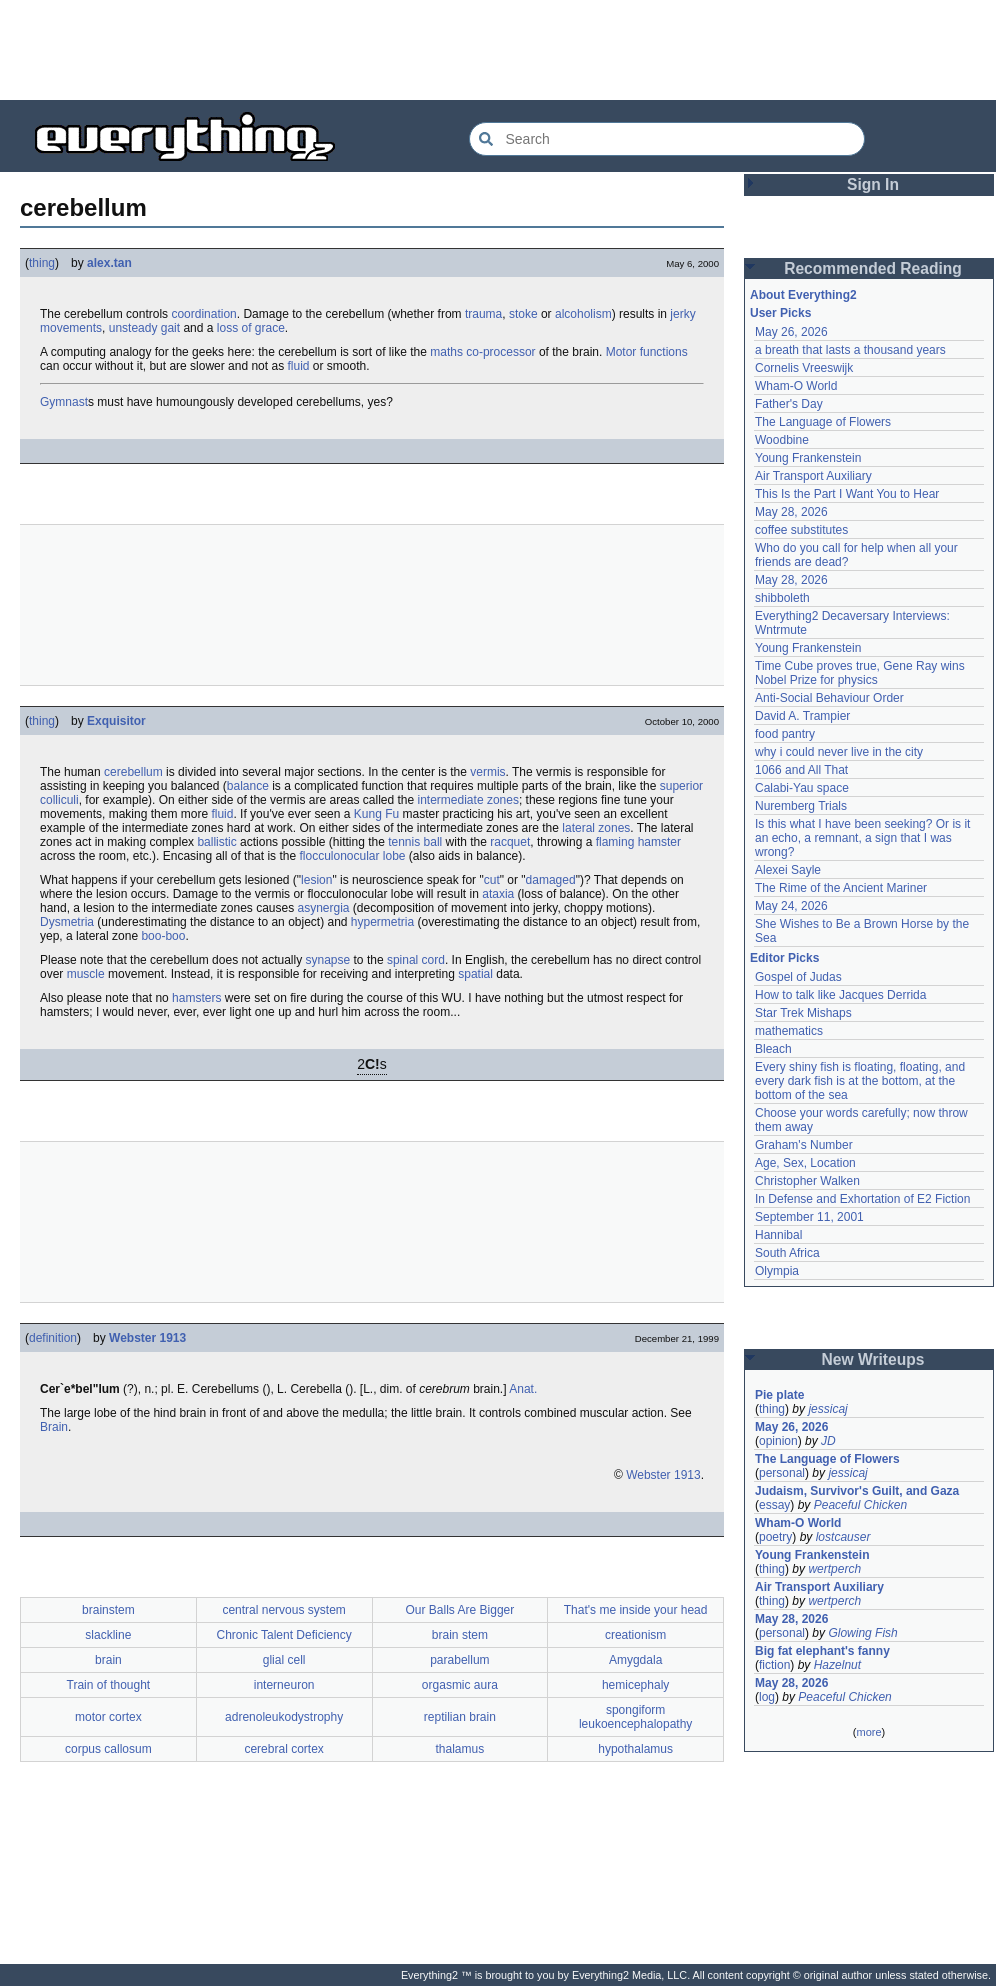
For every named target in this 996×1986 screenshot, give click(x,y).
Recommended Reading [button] (873, 268)
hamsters (196, 998)
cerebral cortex (283, 1749)
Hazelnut (837, 1665)
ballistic (216, 842)
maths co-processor (482, 352)
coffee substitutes (801, 530)
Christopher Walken (807, 1181)
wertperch (834, 1569)
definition (53, 1338)
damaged (551, 880)
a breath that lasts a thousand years (850, 350)
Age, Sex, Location (805, 1163)
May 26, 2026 (791, 332)
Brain (54, 1427)
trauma (483, 314)
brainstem (108, 1610)
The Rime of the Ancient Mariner (841, 888)
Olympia (777, 1271)
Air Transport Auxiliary (813, 476)
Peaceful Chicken (860, 1505)
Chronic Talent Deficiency (284, 1635)
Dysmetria (67, 922)
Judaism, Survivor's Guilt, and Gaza (857, 1491)
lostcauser (843, 1537)
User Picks (780, 313)
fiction (774, 1665)
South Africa (787, 1253)
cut (492, 880)
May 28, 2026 (791, 512)
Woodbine (782, 440)
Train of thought (109, 1685)
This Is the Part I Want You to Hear (847, 494)
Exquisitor (116, 721)
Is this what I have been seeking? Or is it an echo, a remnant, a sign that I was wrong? (864, 838)
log (767, 1697)
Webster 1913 (147, 1338)
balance (248, 786)
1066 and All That (801, 770)
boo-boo (163, 936)
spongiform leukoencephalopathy (635, 1717)
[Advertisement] (498, 50)
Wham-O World (796, 386)
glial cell (284, 1660)
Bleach (773, 1049)
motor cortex (108, 1717)
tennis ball (415, 842)
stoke (523, 314)
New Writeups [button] (873, 1359)
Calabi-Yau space (802, 788)
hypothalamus (635, 1749)
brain (108, 1660)
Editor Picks (784, 958)
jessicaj (827, 1409)
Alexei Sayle (788, 870)
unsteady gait (144, 328)
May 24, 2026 (791, 906)
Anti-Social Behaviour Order (829, 698)
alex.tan (109, 263)
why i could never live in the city (839, 752)
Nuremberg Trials (801, 806)
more (868, 1732)
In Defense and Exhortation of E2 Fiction (862, 1199)
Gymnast (64, 402)
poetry (775, 1537)
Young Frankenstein (808, 458)
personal (782, 1473)
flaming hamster (638, 842)
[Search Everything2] (667, 139)
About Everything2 (803, 295)
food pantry (785, 734)
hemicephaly (635, 1685)
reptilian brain (460, 1717)
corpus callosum (108, 1749)
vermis (487, 772)
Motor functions (647, 352)
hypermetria (382, 922)
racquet (510, 842)
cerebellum (133, 772)
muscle (86, 974)
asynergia (324, 908)
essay (774, 1505)
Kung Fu (376, 814)
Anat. (523, 1389)
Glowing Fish (862, 1633)
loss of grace (251, 328)
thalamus (460, 1749)
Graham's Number (804, 1145)
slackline (108, 1635)
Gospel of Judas (798, 977)
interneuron (284, 1685)
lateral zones (596, 828)
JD (828, 1441)
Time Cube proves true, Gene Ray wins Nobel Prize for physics (861, 673)
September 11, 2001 (809, 1217)
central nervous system (283, 1610)
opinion (778, 1441)
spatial (475, 974)
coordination (203, 314)
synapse (328, 960)
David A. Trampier (802, 716)
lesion (316, 880)
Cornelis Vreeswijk (804, 368)
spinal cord (416, 960)
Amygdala (635, 1660)
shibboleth (782, 598)
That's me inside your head (636, 1610)
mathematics (789, 1031)
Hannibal (778, 1235)
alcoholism (583, 314)
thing (42, 263)
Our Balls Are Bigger (460, 1610)
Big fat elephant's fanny (822, 1651)
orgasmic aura (460, 1685)
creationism (635, 1635)
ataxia (498, 894)
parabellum (459, 1660)
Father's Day (789, 404)
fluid (298, 366)
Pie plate (779, 1395)
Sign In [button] (873, 184)
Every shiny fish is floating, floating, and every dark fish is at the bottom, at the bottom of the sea (861, 1081)
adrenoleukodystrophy (284, 1717)
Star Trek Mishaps (803, 1013)
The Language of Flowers (823, 422)
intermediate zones (468, 800)
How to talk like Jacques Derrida (840, 995)
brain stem (460, 1635)
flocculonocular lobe (352, 856)
